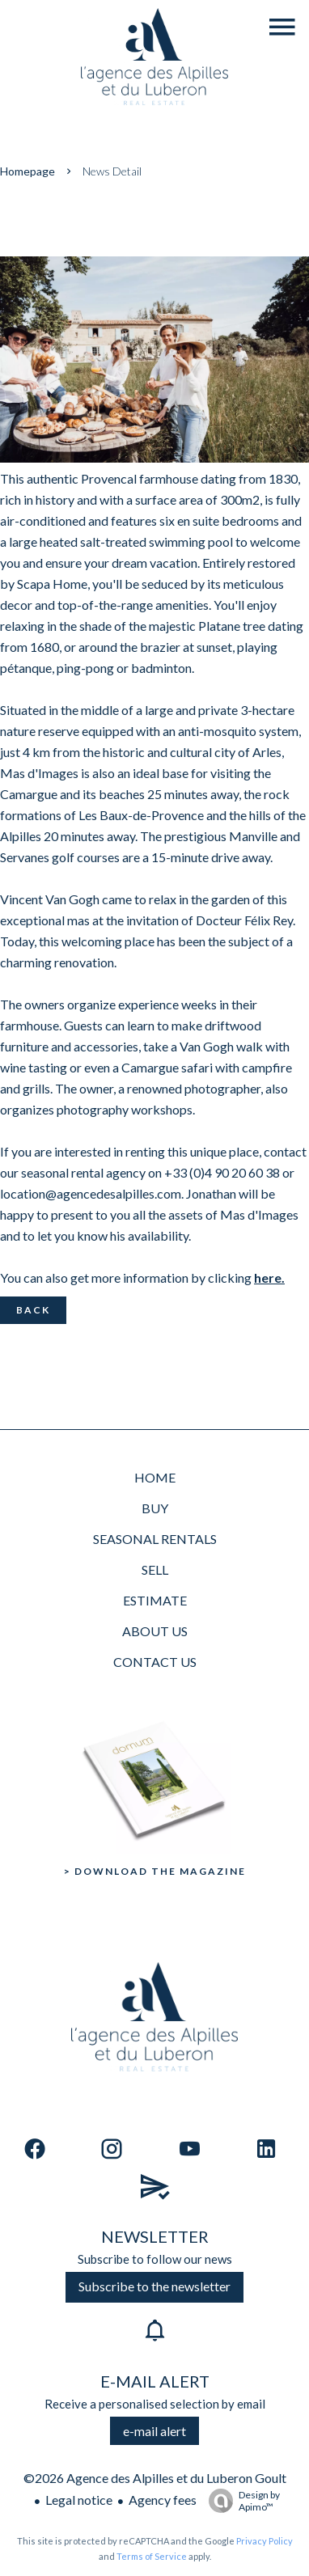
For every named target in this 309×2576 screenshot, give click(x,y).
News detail (112, 171)
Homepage (27, 171)
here (267, 1277)
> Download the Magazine (155, 1871)
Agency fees (163, 2499)
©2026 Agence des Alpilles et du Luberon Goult (154, 2477)
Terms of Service (151, 2556)
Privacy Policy (264, 2541)
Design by (240, 2501)
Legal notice (78, 2499)
